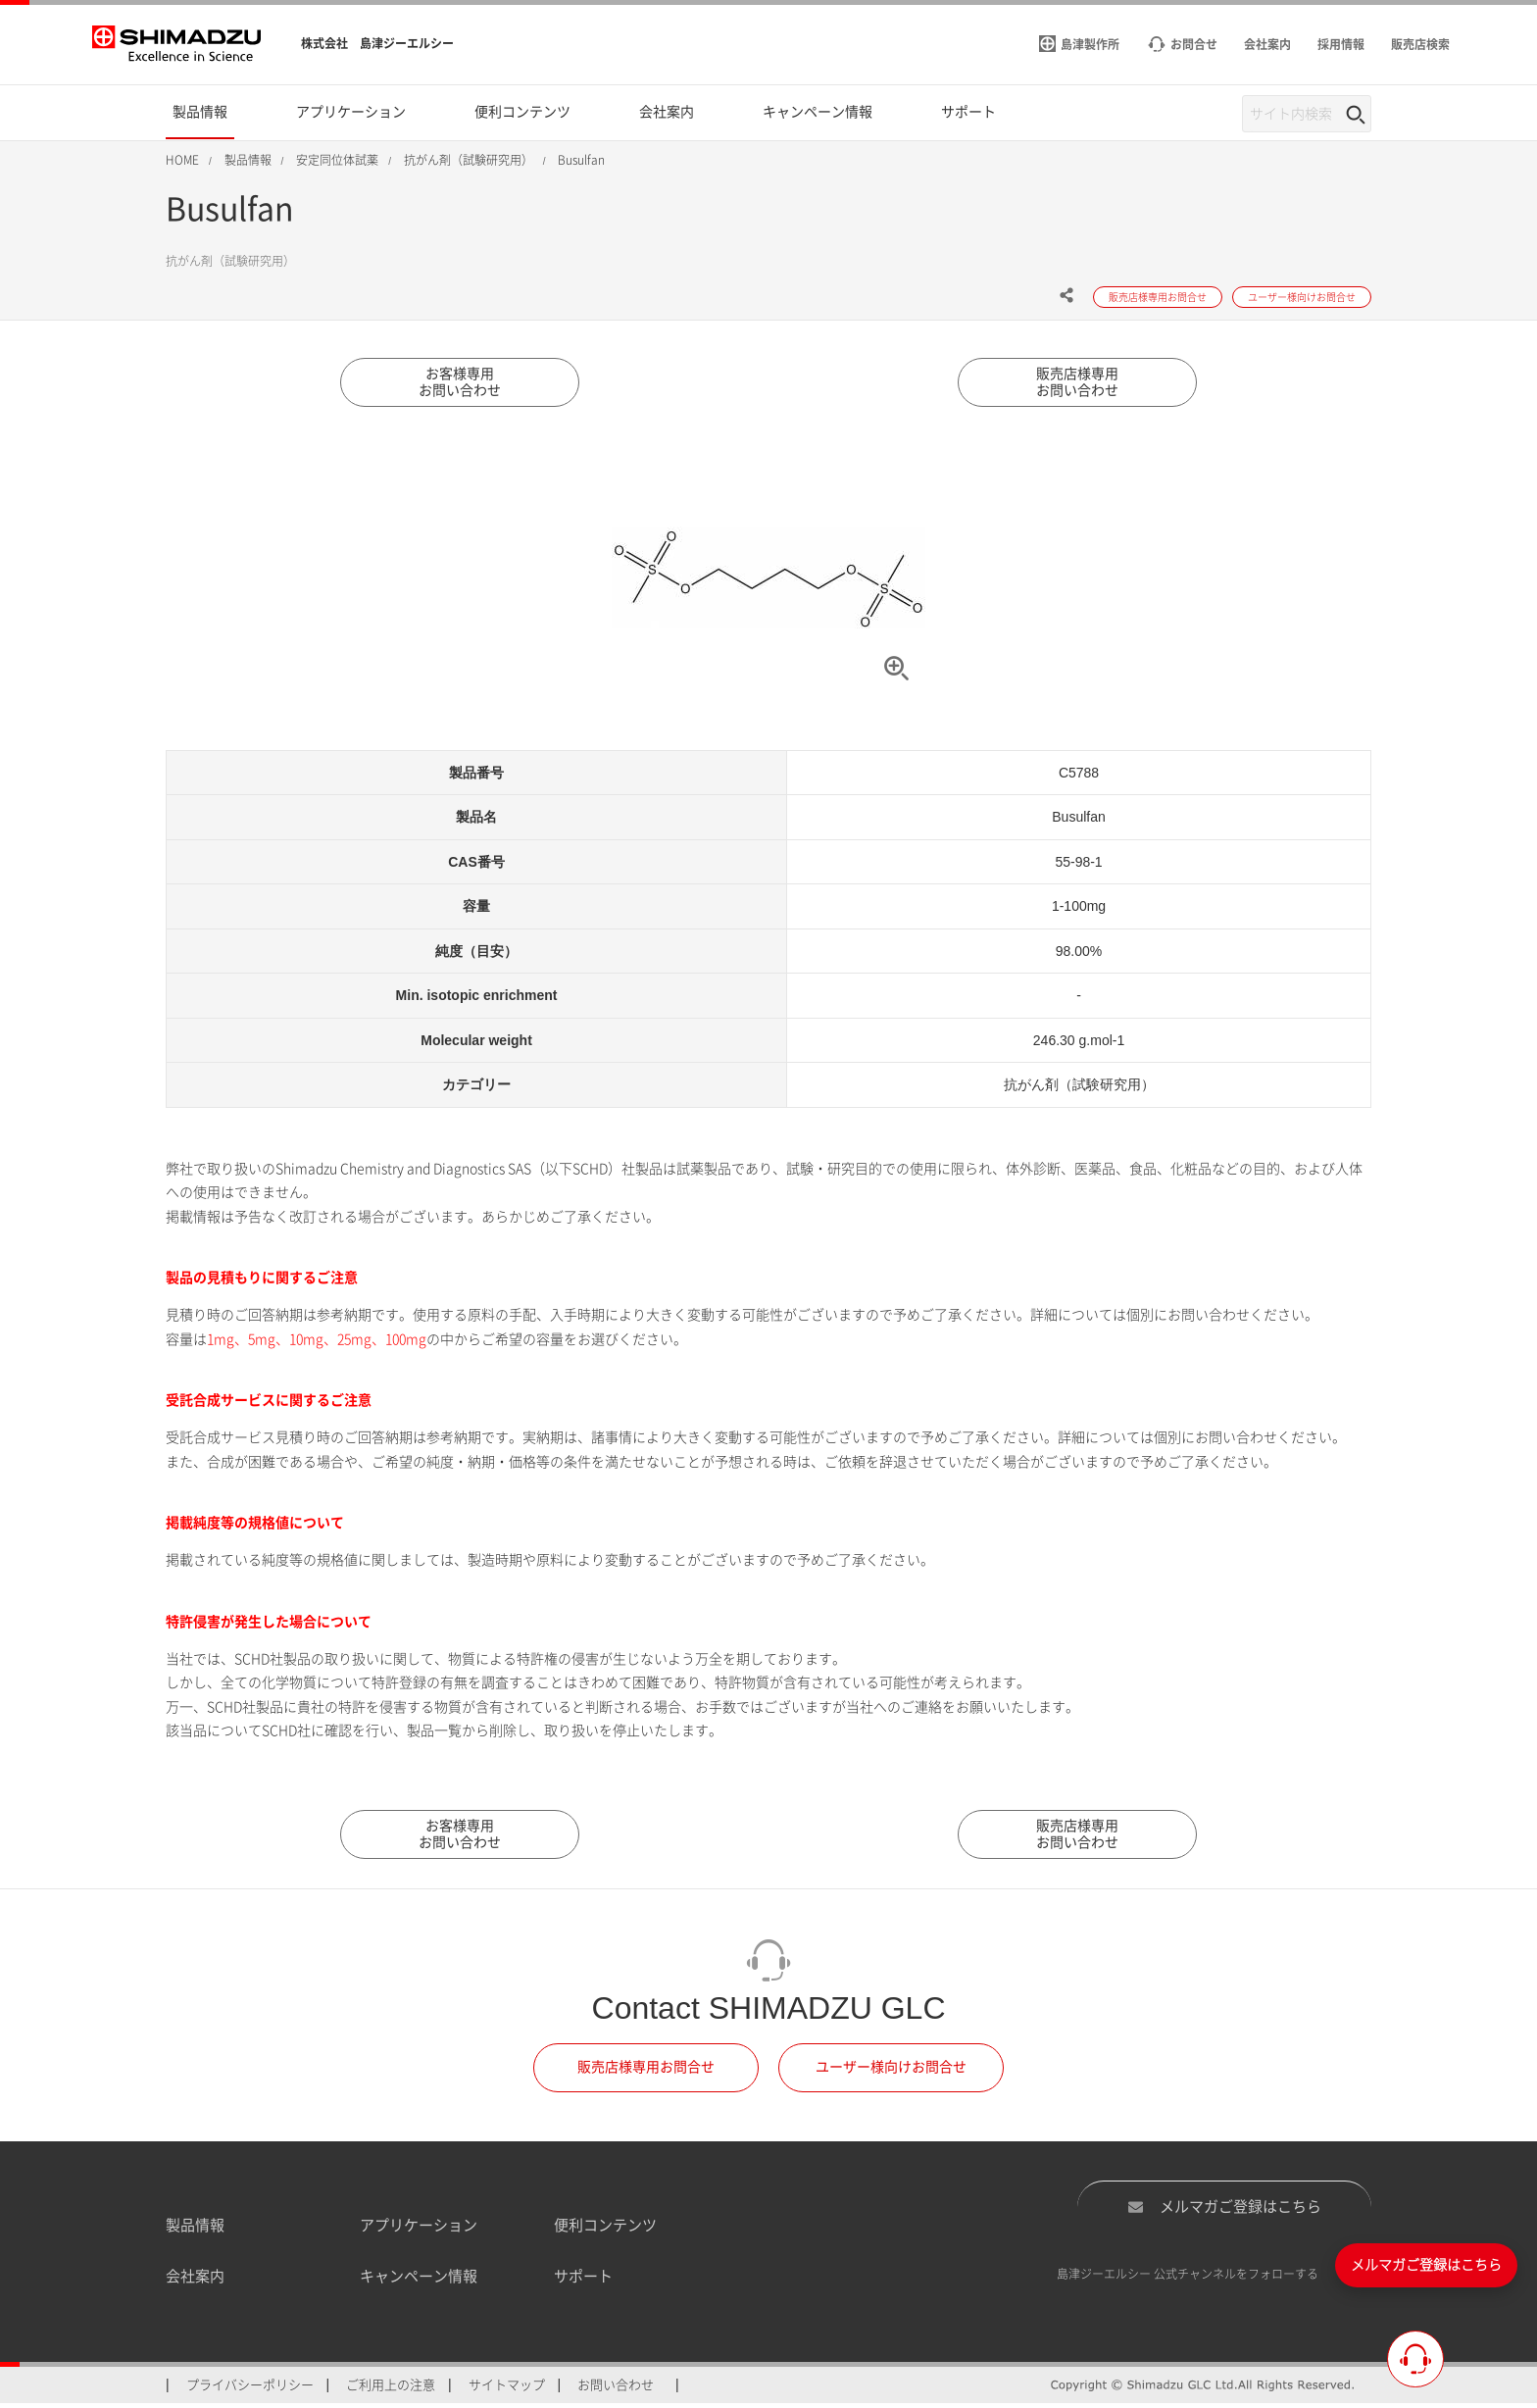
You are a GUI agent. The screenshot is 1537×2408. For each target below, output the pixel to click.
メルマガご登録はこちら (1224, 2211)
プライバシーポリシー (250, 2389)
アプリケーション (418, 2229)
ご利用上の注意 (390, 2389)
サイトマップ (507, 2389)
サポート (583, 2281)
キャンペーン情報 (418, 2281)
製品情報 (195, 2229)
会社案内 (195, 2281)
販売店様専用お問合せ (646, 2072)
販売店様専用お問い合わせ (1077, 384)
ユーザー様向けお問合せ (891, 2072)
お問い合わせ (615, 2389)
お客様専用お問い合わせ (460, 384)
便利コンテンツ (605, 2229)
